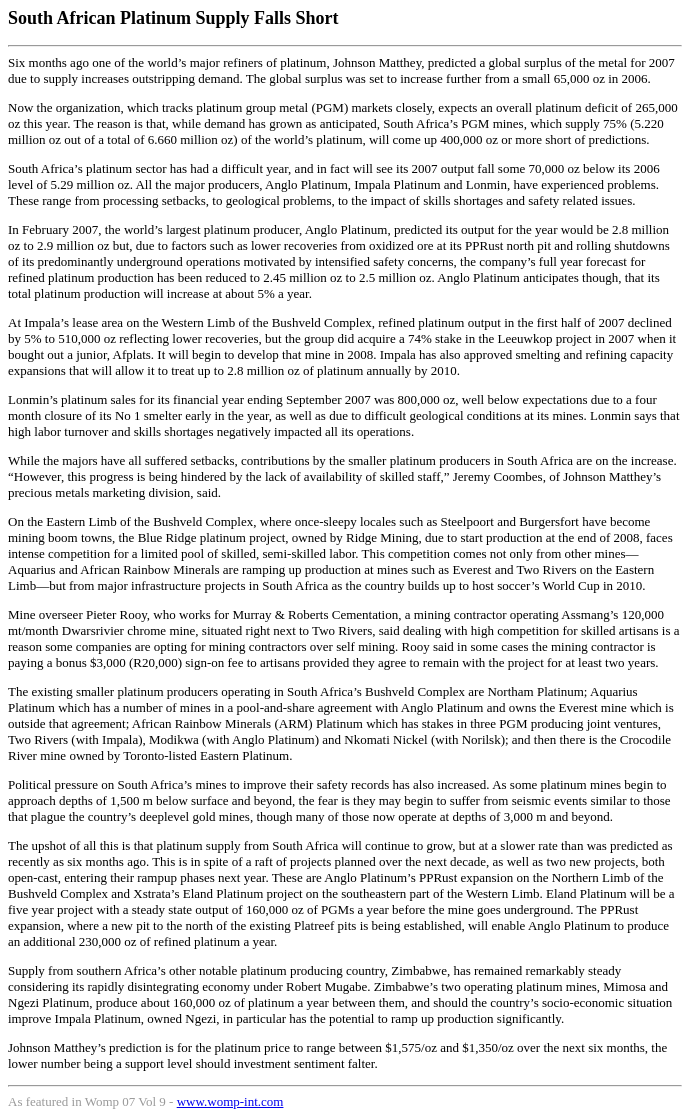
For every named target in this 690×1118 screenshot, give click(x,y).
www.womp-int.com (230, 1101)
